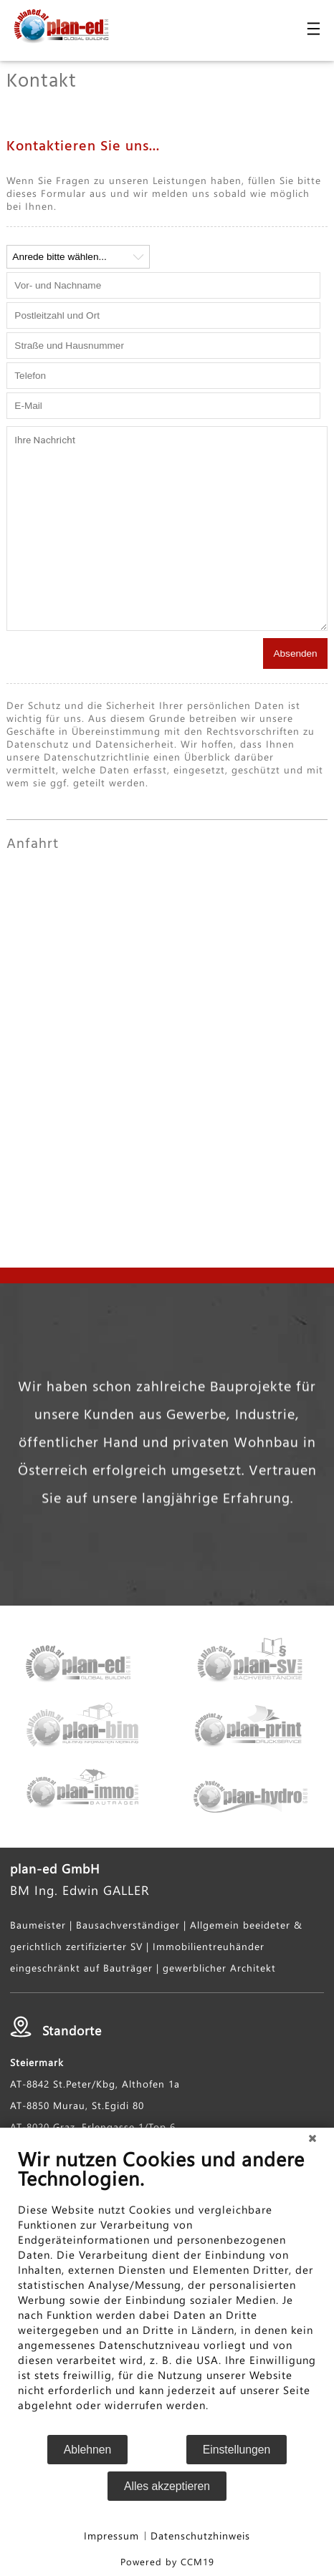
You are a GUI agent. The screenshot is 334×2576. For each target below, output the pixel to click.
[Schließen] (312, 2138)
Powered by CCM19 (167, 2561)
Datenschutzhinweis (200, 2535)
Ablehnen (88, 2450)
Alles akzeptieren (167, 2486)
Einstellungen (237, 2450)
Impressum (111, 2535)
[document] (167, 2290)
